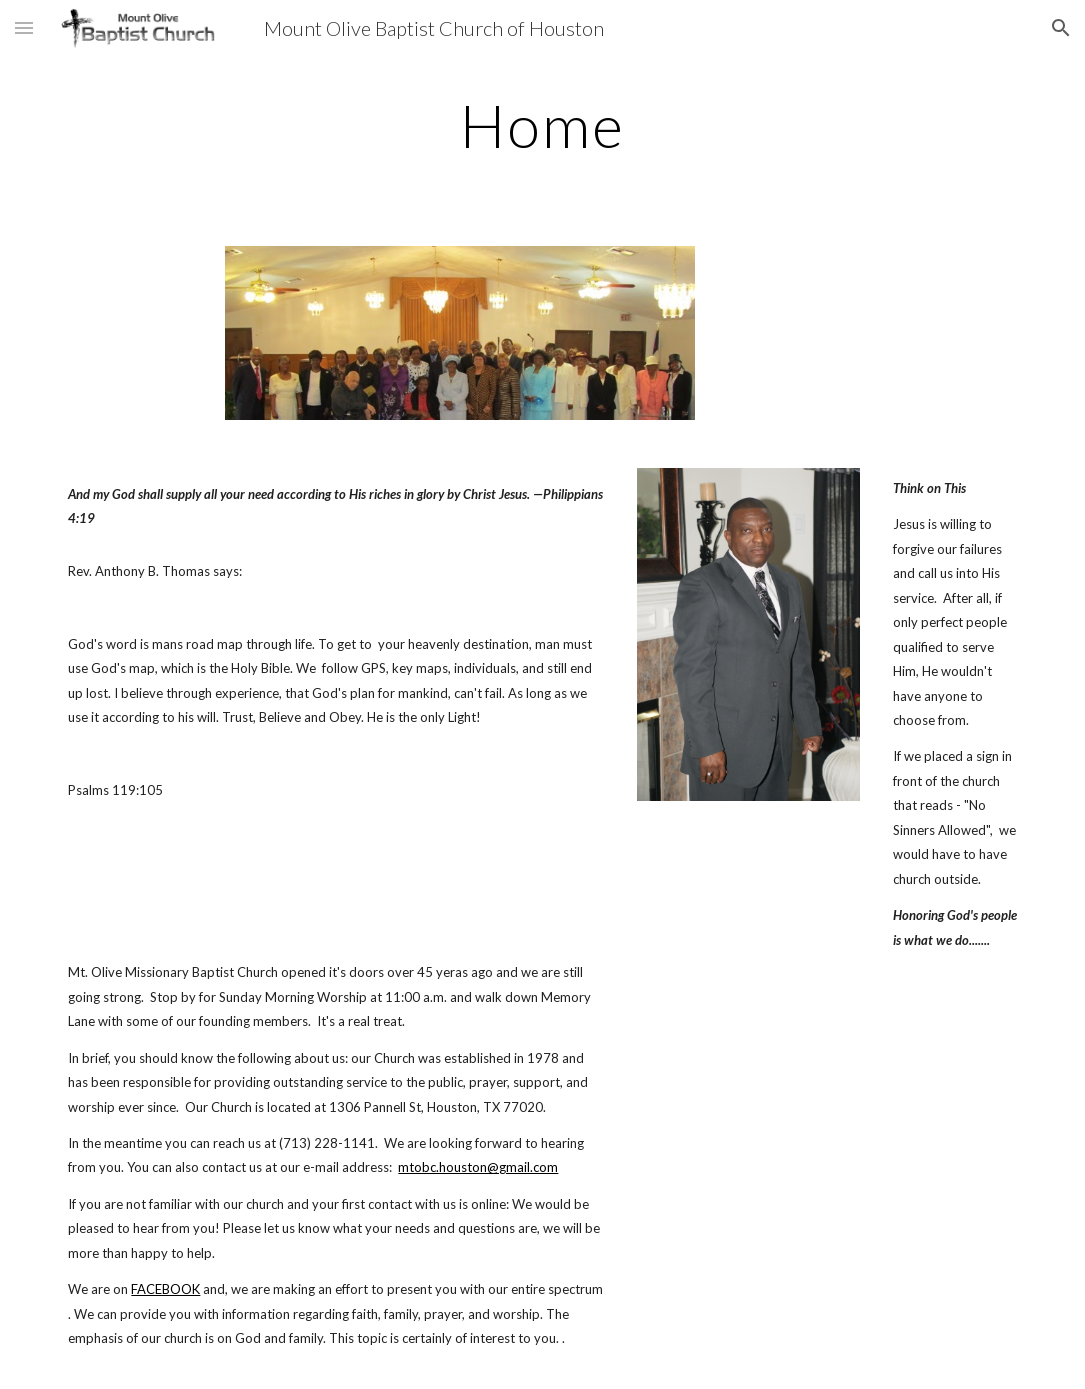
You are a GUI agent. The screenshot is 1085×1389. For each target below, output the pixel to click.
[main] (542, 125)
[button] (24, 27)
